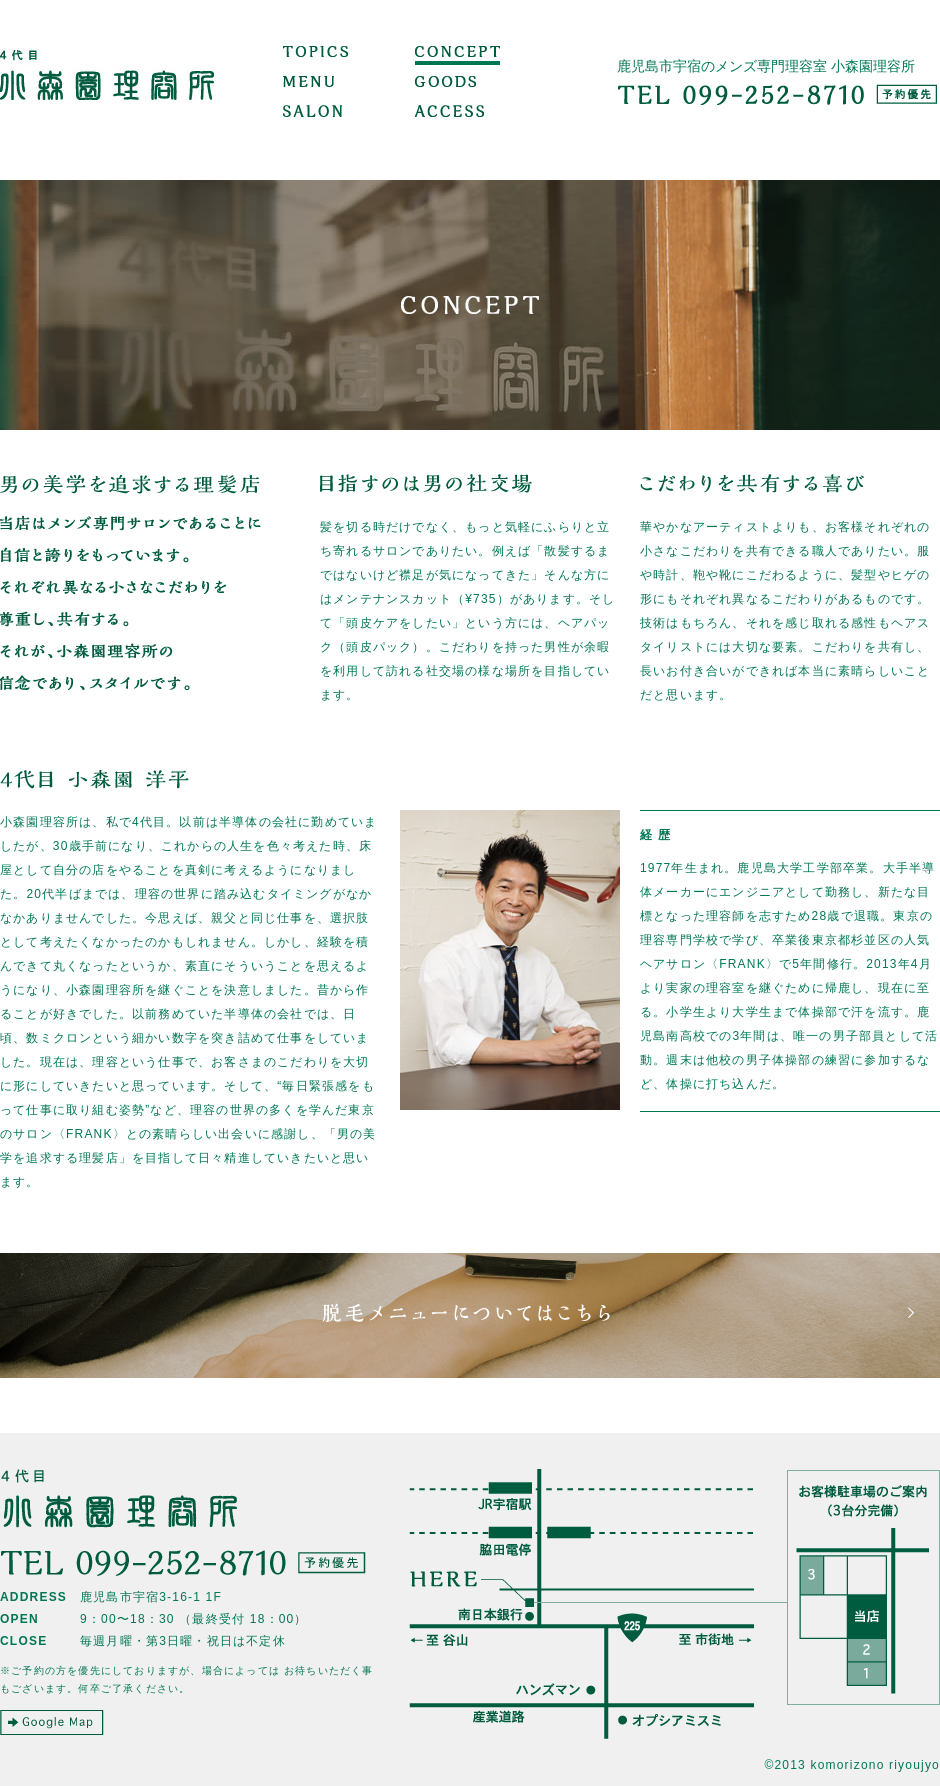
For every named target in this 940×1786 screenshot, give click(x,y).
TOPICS (315, 55)
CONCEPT (457, 55)
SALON (312, 115)
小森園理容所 (108, 90)
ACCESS (449, 115)
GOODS (445, 85)
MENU (308, 85)
